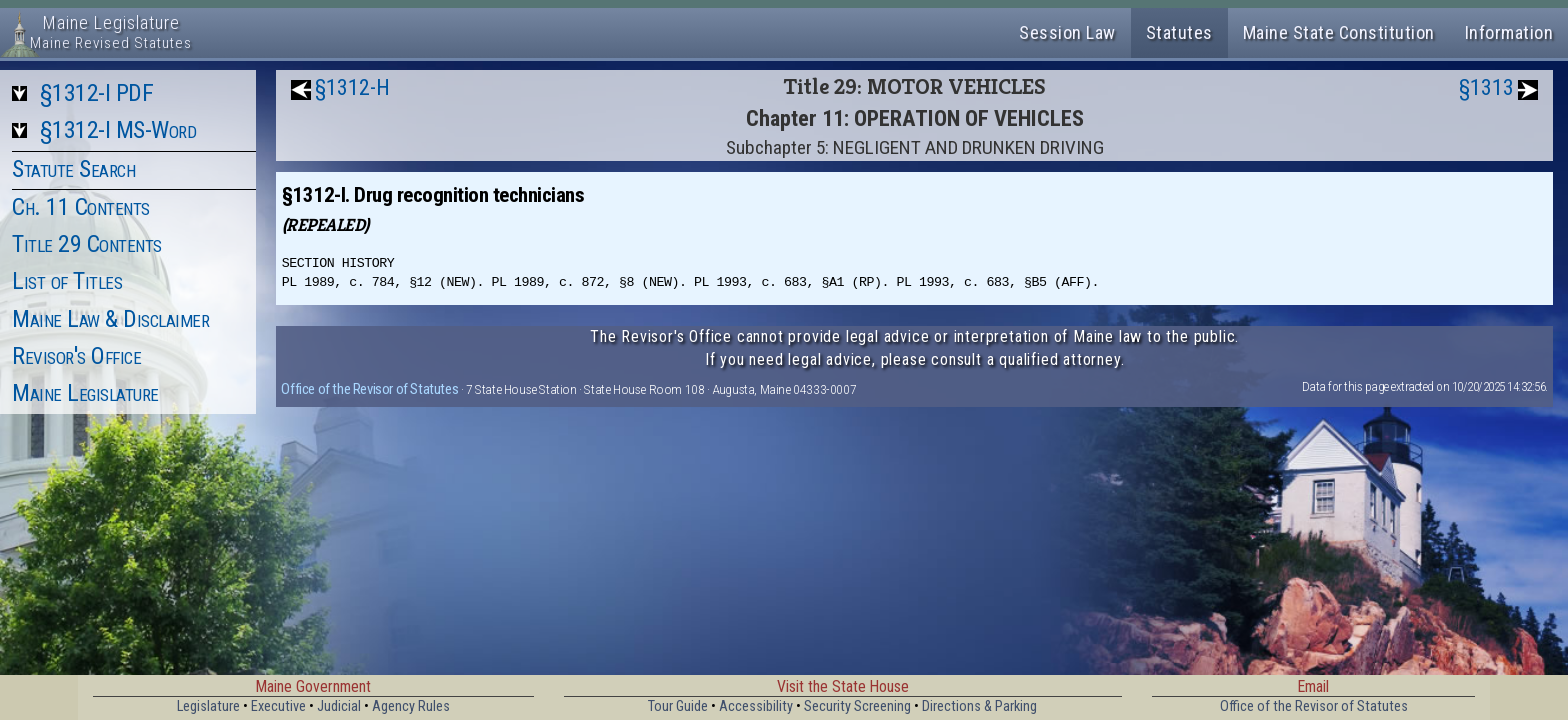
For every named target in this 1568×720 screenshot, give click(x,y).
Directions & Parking (979, 706)
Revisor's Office (76, 356)
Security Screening (857, 706)
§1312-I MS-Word (118, 130)
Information (1509, 32)
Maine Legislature (85, 393)
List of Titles (67, 281)
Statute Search (73, 169)
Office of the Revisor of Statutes (369, 389)
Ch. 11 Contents (81, 207)
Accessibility (756, 706)
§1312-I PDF (97, 93)
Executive (278, 706)
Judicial (339, 706)
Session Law (1067, 32)
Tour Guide (678, 706)
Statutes (1179, 32)
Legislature (208, 706)
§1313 (1486, 87)
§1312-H (352, 87)
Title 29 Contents (87, 244)
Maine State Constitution (1339, 32)
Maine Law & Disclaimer (110, 319)
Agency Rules (411, 706)
